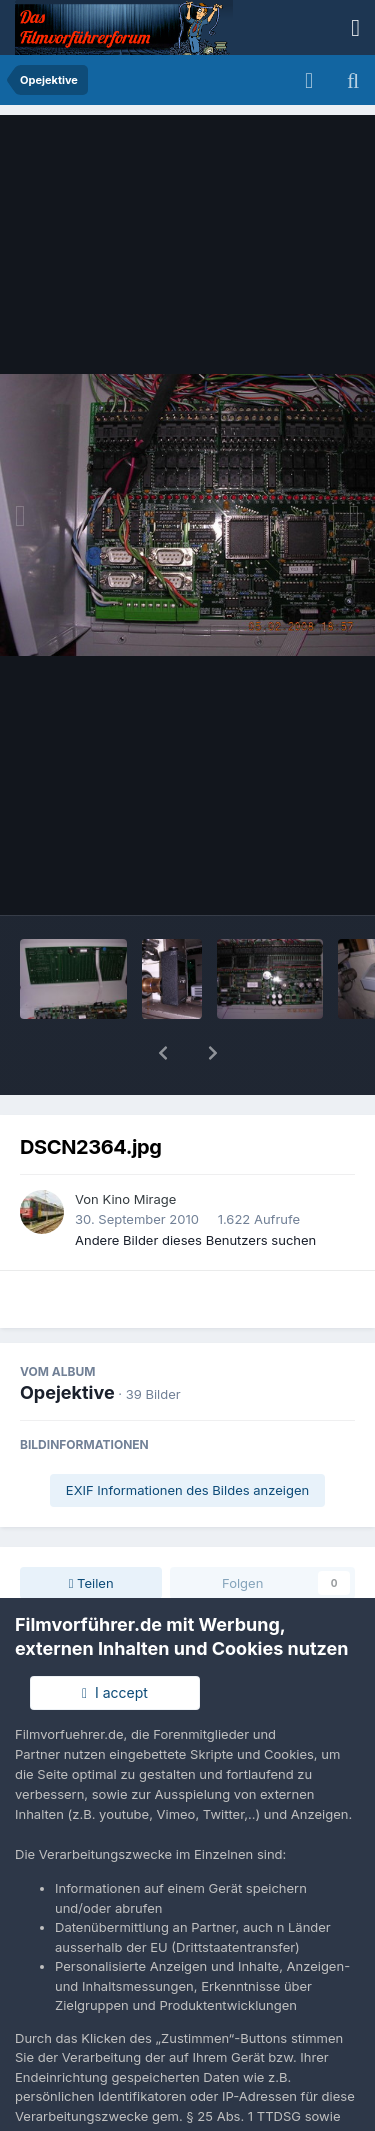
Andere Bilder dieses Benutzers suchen (195, 1188)
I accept (115, 1692)
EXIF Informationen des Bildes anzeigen (187, 1438)
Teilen (91, 1531)
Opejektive (67, 1340)
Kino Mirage (139, 1147)
